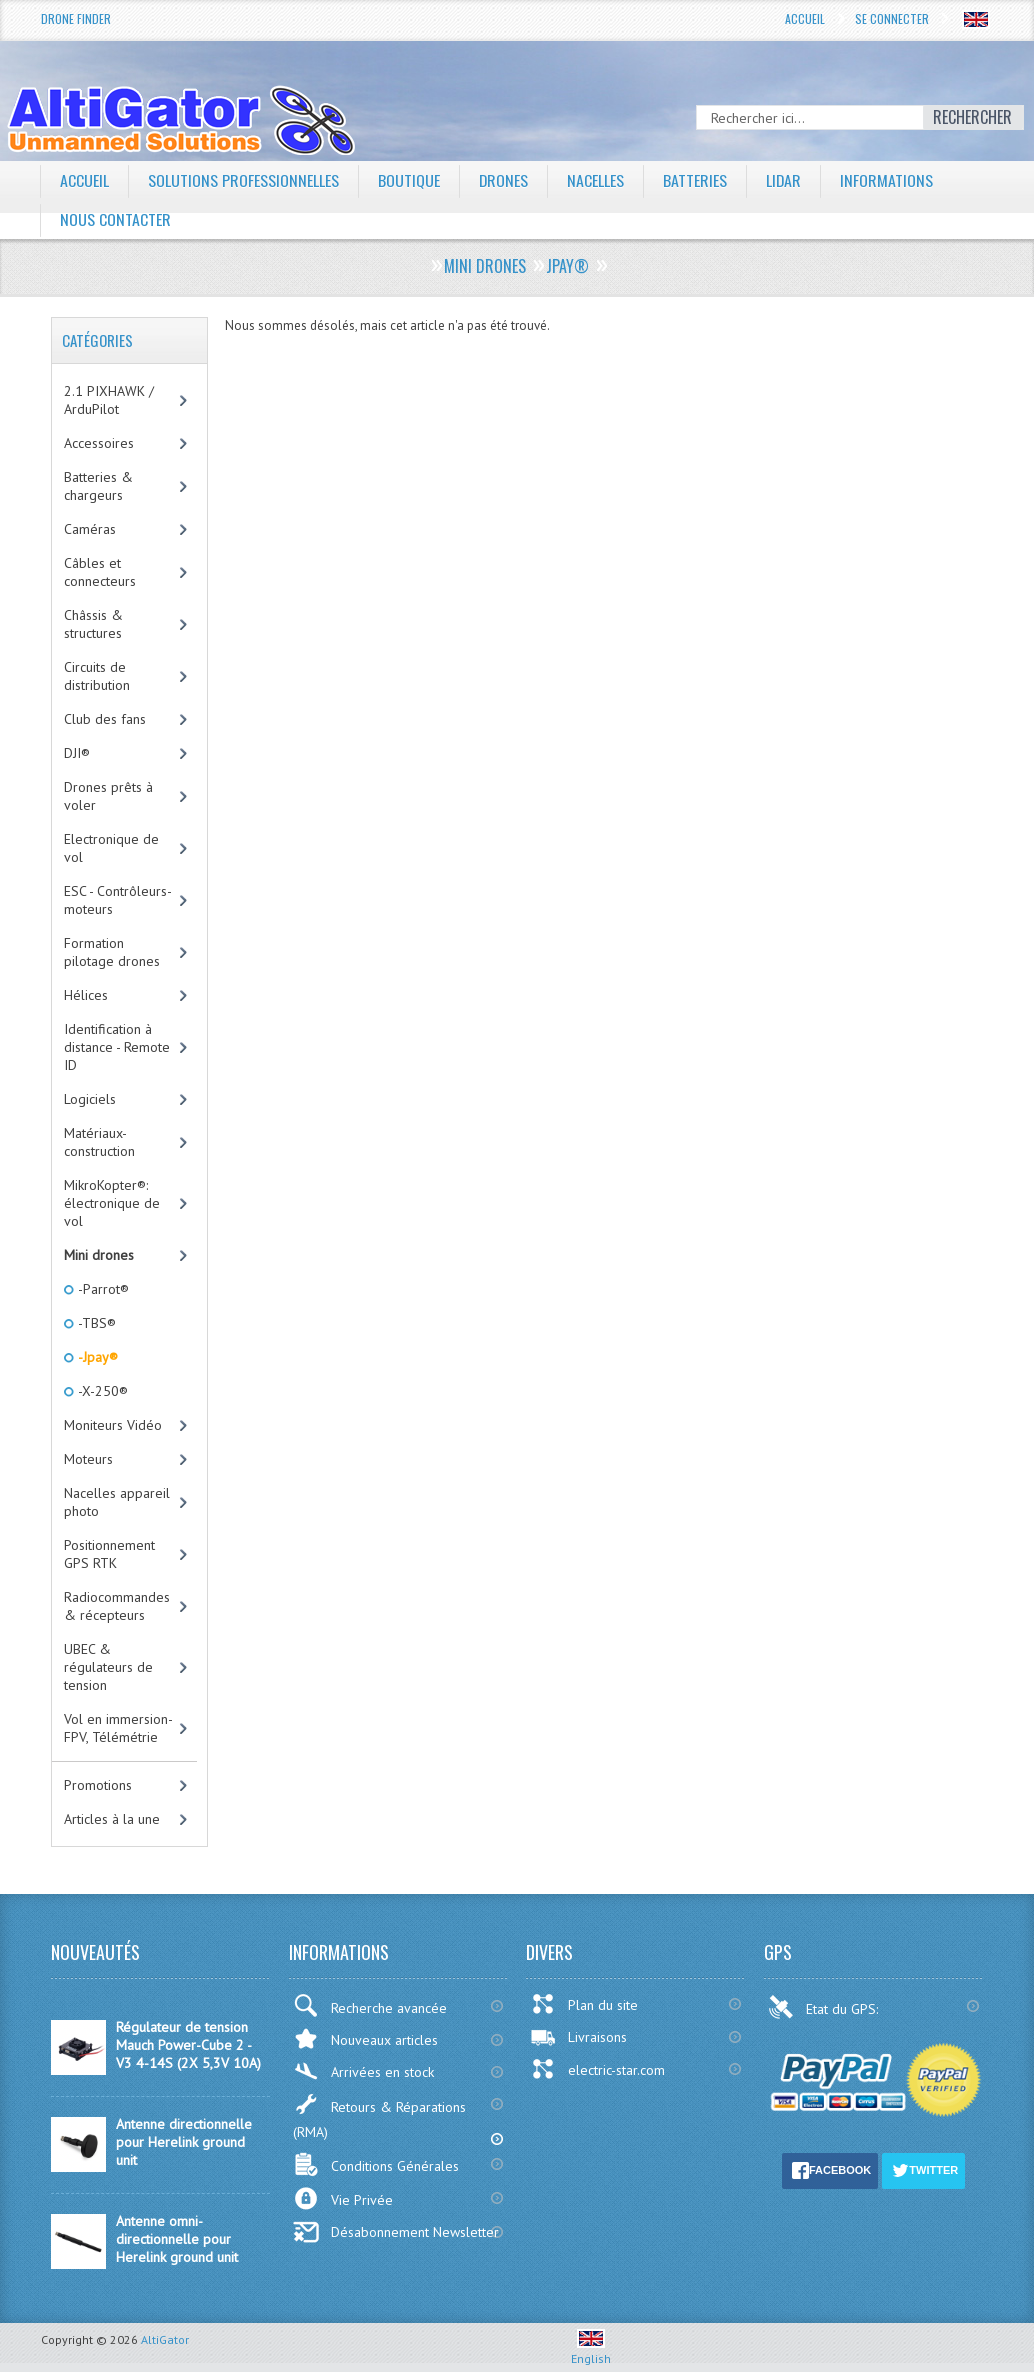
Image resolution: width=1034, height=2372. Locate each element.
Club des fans (105, 719)
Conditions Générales (376, 2164)
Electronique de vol (111, 848)
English (591, 2351)
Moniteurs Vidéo (113, 1425)
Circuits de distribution (97, 676)
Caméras (90, 529)
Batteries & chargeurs (98, 486)
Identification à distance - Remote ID (117, 1047)
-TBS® (95, 1323)
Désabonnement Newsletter (396, 2232)
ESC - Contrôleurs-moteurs (118, 900)
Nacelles (596, 180)
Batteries (696, 180)
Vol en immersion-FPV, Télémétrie (118, 1728)
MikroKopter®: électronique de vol (112, 1203)
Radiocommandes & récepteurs (117, 1606)
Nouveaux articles (365, 2038)
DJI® (77, 753)
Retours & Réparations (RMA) (379, 2116)
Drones (504, 180)
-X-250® (101, 1391)
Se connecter (892, 18)
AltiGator (165, 2339)
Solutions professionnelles (243, 180)
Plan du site (584, 2004)
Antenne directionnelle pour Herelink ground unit (184, 2142)
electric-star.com (597, 2069)
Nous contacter (115, 219)
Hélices (86, 995)
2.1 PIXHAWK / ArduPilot (109, 400)
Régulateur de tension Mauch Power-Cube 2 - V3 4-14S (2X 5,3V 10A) (188, 2045)
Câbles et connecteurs (100, 572)
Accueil (805, 18)
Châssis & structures (93, 624)
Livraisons (578, 2037)
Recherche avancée (370, 2005)
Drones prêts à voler (108, 796)
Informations (888, 180)
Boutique (409, 180)
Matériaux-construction (99, 1142)
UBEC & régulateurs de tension (108, 1667)
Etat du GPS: (825, 2007)
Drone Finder (76, 18)
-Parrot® (102, 1289)
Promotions (98, 1785)
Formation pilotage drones (112, 952)
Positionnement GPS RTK (109, 1554)
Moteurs (88, 1459)
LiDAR (785, 180)
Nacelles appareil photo (117, 1502)
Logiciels (90, 1099)
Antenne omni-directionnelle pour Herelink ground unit (177, 2239)
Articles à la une (112, 1819)
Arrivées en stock (363, 2071)
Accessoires (99, 443)
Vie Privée (343, 2198)
